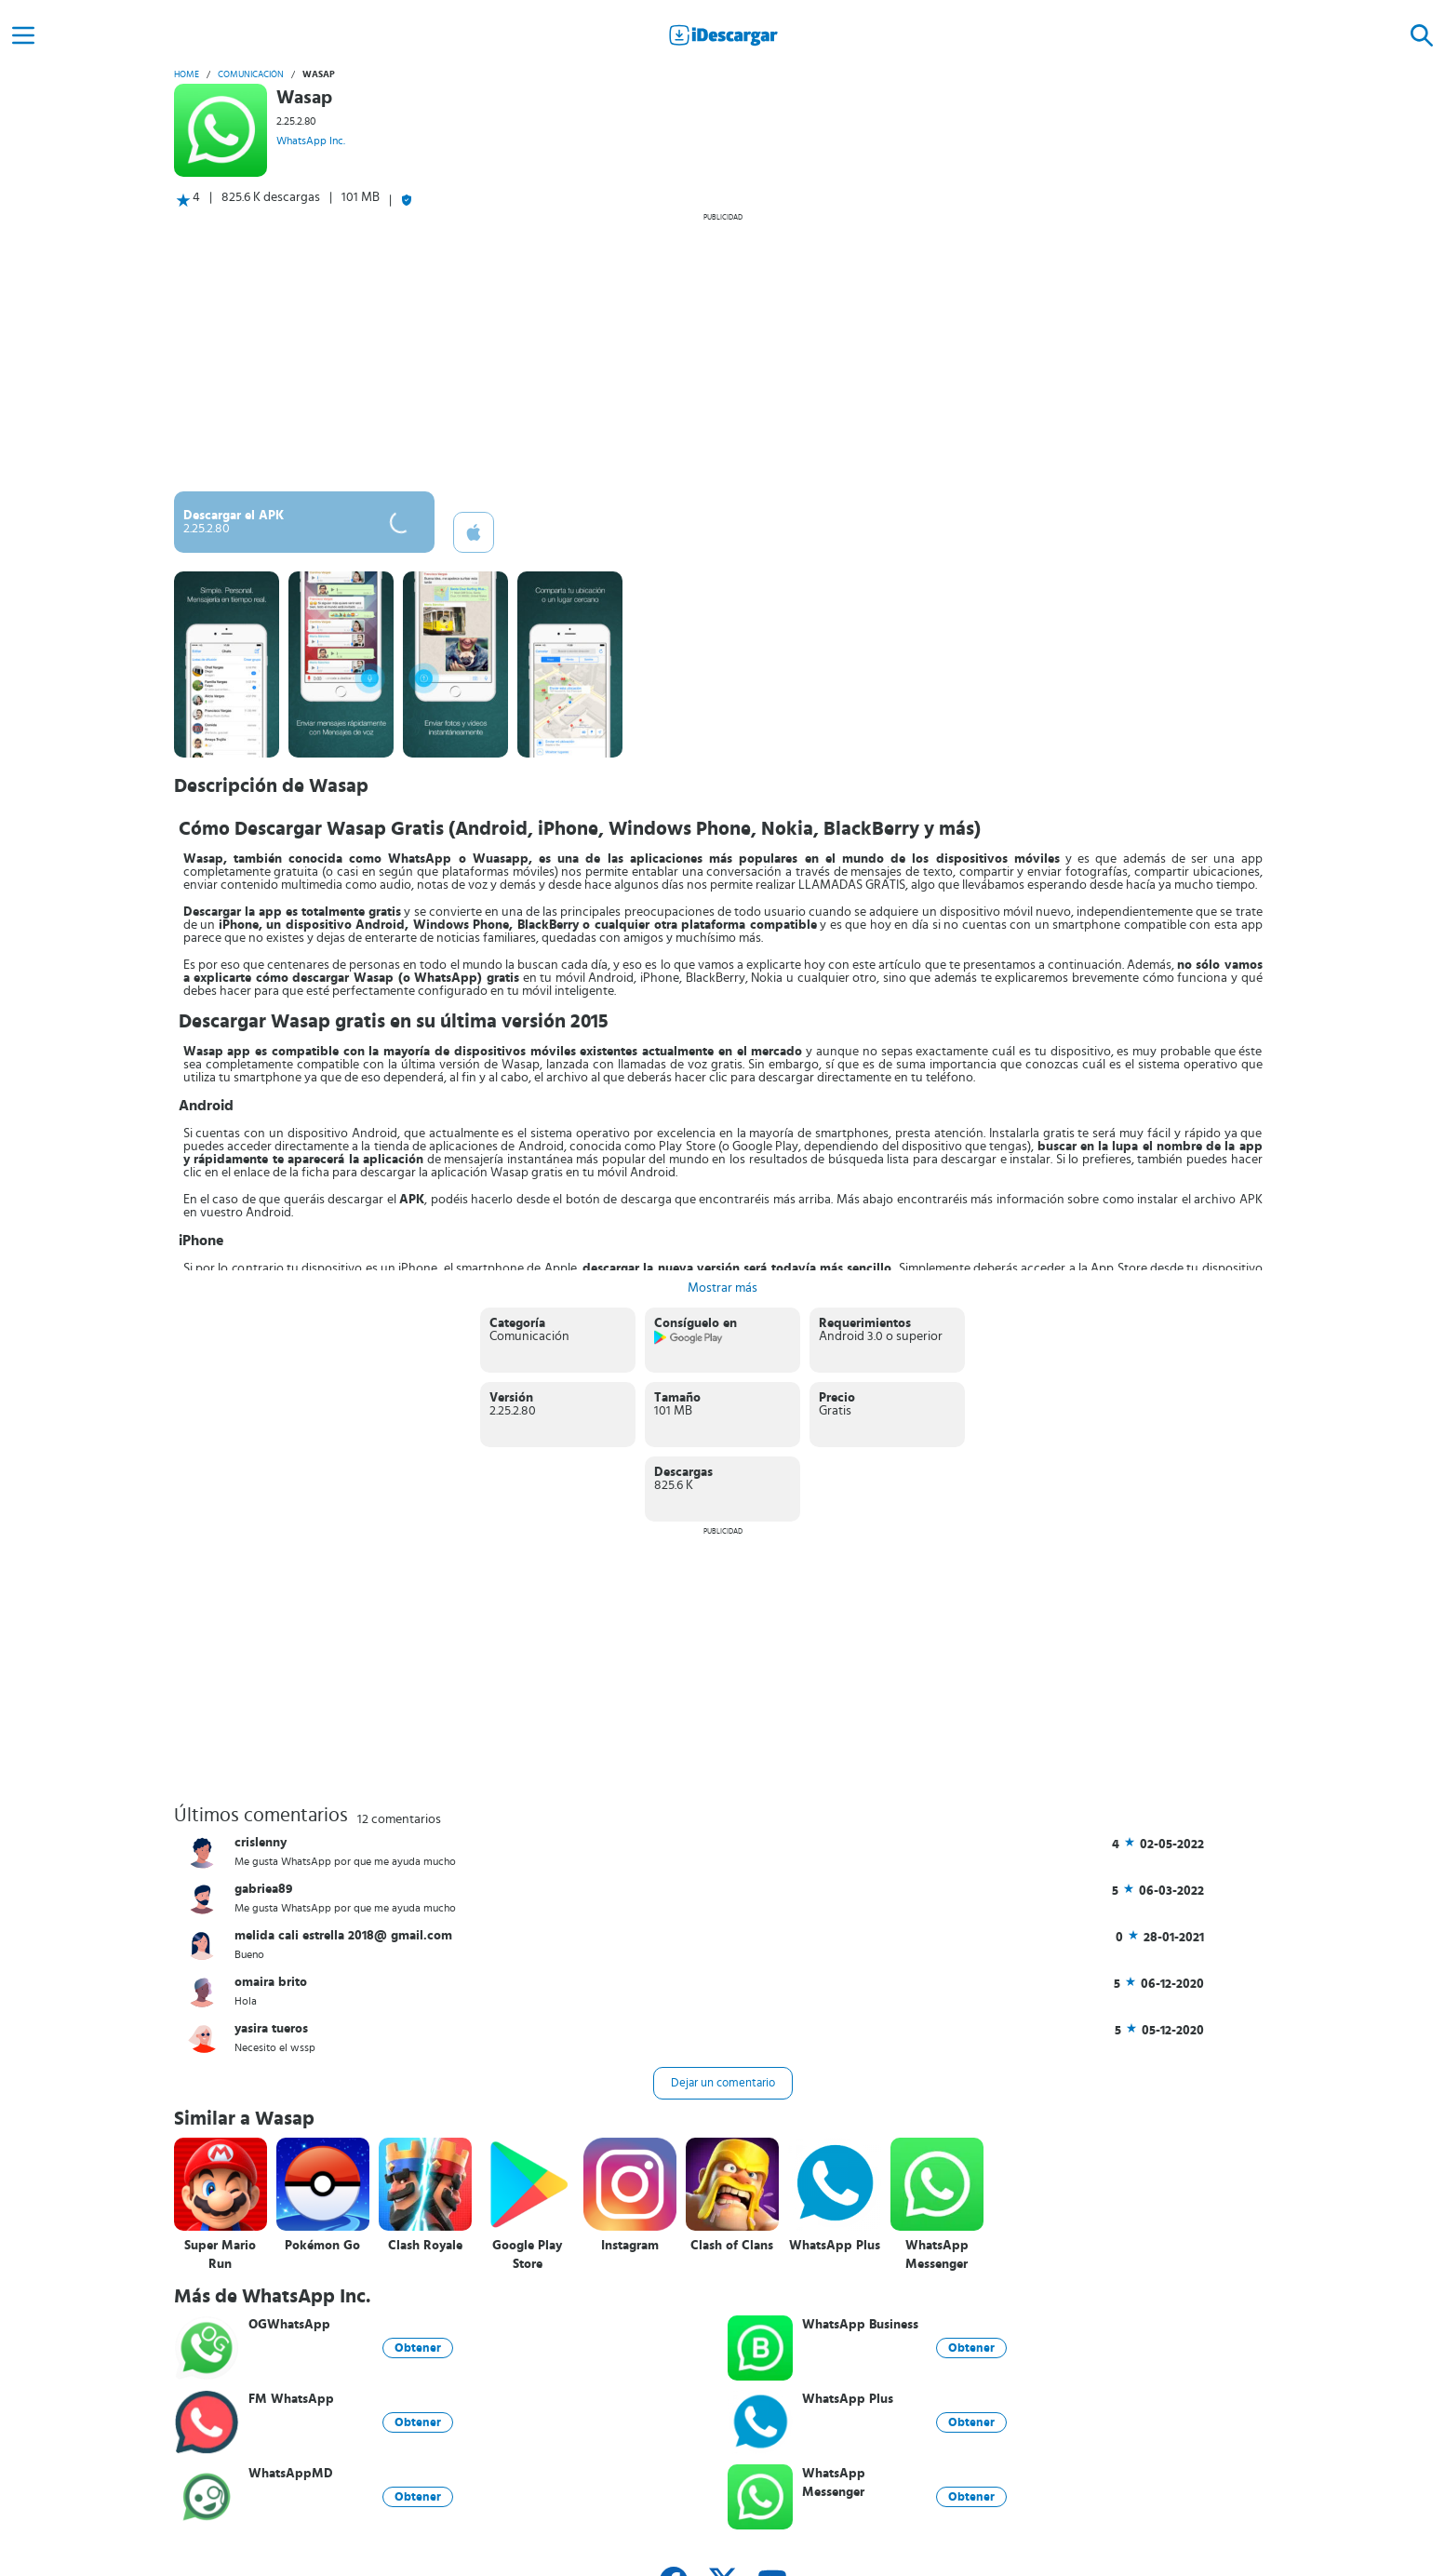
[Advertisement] (723, 351)
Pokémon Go (322, 2245)
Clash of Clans (731, 2245)
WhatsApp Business (860, 2324)
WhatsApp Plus (834, 2245)
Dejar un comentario (723, 2083)
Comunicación (251, 74)
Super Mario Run (220, 2255)
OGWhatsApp (289, 2324)
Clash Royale (425, 2245)
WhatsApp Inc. (310, 140)
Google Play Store (527, 2255)
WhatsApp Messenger (937, 2255)
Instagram (630, 2245)
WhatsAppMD (290, 2473)
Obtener (418, 2348)
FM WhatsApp (291, 2399)
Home (186, 74)
